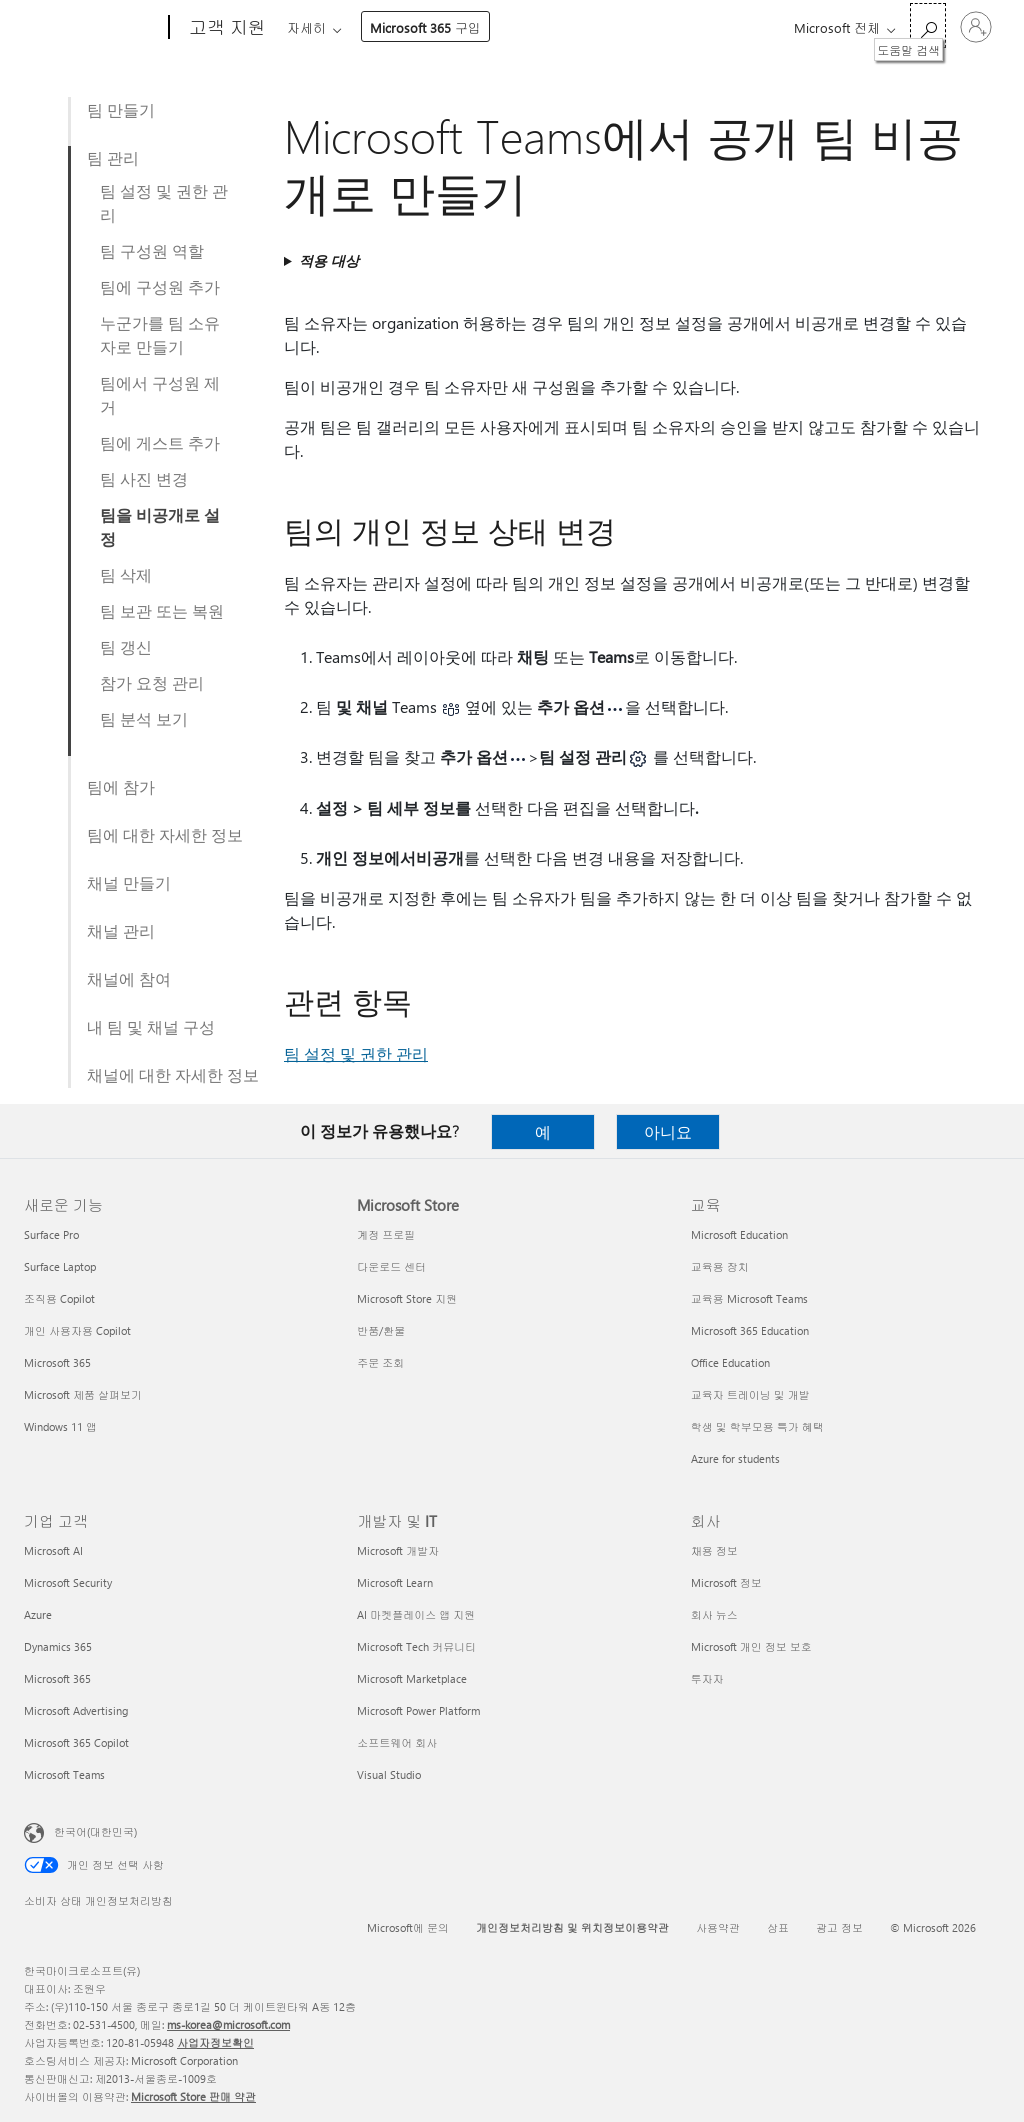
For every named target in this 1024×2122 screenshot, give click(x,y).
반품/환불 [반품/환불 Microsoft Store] (381, 1330)
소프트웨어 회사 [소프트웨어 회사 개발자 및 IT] (397, 1742)
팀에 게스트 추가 (160, 442)
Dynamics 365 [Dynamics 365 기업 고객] (58, 1646)
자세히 (529, 27)
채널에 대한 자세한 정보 (173, 1074)
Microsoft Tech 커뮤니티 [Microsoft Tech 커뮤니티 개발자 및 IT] (416, 1646)
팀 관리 (113, 157)
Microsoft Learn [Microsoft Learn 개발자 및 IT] (395, 1582)
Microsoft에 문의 (408, 1927)
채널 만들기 (129, 882)
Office (403, 27)
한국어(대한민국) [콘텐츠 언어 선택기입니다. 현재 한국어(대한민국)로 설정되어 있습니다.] (95, 1831)
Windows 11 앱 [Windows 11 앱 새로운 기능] (60, 1426)
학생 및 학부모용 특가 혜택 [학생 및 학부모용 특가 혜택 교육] (757, 1426)
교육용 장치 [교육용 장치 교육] (720, 1266)
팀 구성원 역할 (152, 250)
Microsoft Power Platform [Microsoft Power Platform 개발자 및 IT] (418, 1710)
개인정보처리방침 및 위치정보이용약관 (572, 1927)
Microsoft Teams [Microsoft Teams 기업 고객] (64, 1774)
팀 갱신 (126, 646)
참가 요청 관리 (152, 682)
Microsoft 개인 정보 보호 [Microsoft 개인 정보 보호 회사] (751, 1646)
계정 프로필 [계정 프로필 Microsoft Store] (386, 1234)
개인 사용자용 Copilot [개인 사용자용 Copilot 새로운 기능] (77, 1330)
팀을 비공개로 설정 (160, 526)
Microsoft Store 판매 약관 (193, 2096)
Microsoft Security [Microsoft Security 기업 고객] (68, 1582)
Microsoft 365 (323, 27)
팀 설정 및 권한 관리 (164, 202)
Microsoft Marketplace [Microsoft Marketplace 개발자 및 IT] (412, 1678)
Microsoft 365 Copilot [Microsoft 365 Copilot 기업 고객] (76, 1742)
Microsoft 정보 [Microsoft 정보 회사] (726, 1582)
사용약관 (718, 1927)
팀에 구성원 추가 (160, 286)
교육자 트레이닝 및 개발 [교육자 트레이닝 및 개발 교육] (750, 1394)
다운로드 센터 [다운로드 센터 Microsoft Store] (391, 1266)
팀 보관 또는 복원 (162, 610)
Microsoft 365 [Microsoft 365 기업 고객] (57, 1678)
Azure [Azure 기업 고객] (38, 1614)
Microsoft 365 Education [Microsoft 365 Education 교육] (750, 1330)
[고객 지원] (225, 28)
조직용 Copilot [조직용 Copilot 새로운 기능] (59, 1298)
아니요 (668, 1131)
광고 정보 (839, 1927)
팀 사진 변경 (144, 478)
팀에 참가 (121, 786)
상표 (778, 1927)
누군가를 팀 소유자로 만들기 (160, 334)
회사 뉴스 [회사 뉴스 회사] (714, 1614)
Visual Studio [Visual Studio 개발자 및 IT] (389, 1774)
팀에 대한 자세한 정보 (165, 834)
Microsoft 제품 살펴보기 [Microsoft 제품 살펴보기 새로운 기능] (83, 1394)
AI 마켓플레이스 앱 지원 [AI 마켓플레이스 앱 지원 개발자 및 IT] (416, 1614)
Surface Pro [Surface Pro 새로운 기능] (51, 1234)
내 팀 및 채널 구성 (151, 1026)
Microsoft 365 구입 (648, 27)
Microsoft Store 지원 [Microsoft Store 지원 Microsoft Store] (407, 1298)
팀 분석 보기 (144, 718)
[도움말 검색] (928, 25)
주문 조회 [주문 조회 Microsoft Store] (380, 1362)
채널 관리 (121, 930)
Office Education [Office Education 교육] (730, 1362)
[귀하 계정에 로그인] (976, 27)
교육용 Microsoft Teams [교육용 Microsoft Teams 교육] (749, 1298)
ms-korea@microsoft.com (228, 2024)
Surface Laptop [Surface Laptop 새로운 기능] (60, 1266)
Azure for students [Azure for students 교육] (735, 1458)
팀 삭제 (126, 574)
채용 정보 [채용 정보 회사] (714, 1550)
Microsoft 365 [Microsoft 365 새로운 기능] (57, 1362)
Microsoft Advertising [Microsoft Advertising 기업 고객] (76, 1710)
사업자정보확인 (215, 2042)
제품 (459, 27)
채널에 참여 (129, 978)
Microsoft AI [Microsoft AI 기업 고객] (53, 1550)
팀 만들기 (121, 109)
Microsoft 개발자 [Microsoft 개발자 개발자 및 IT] (398, 1550)
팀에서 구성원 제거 (160, 394)
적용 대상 (329, 260)
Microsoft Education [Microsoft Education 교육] (739, 1234)
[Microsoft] (92, 28)
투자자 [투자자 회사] (707, 1678)
